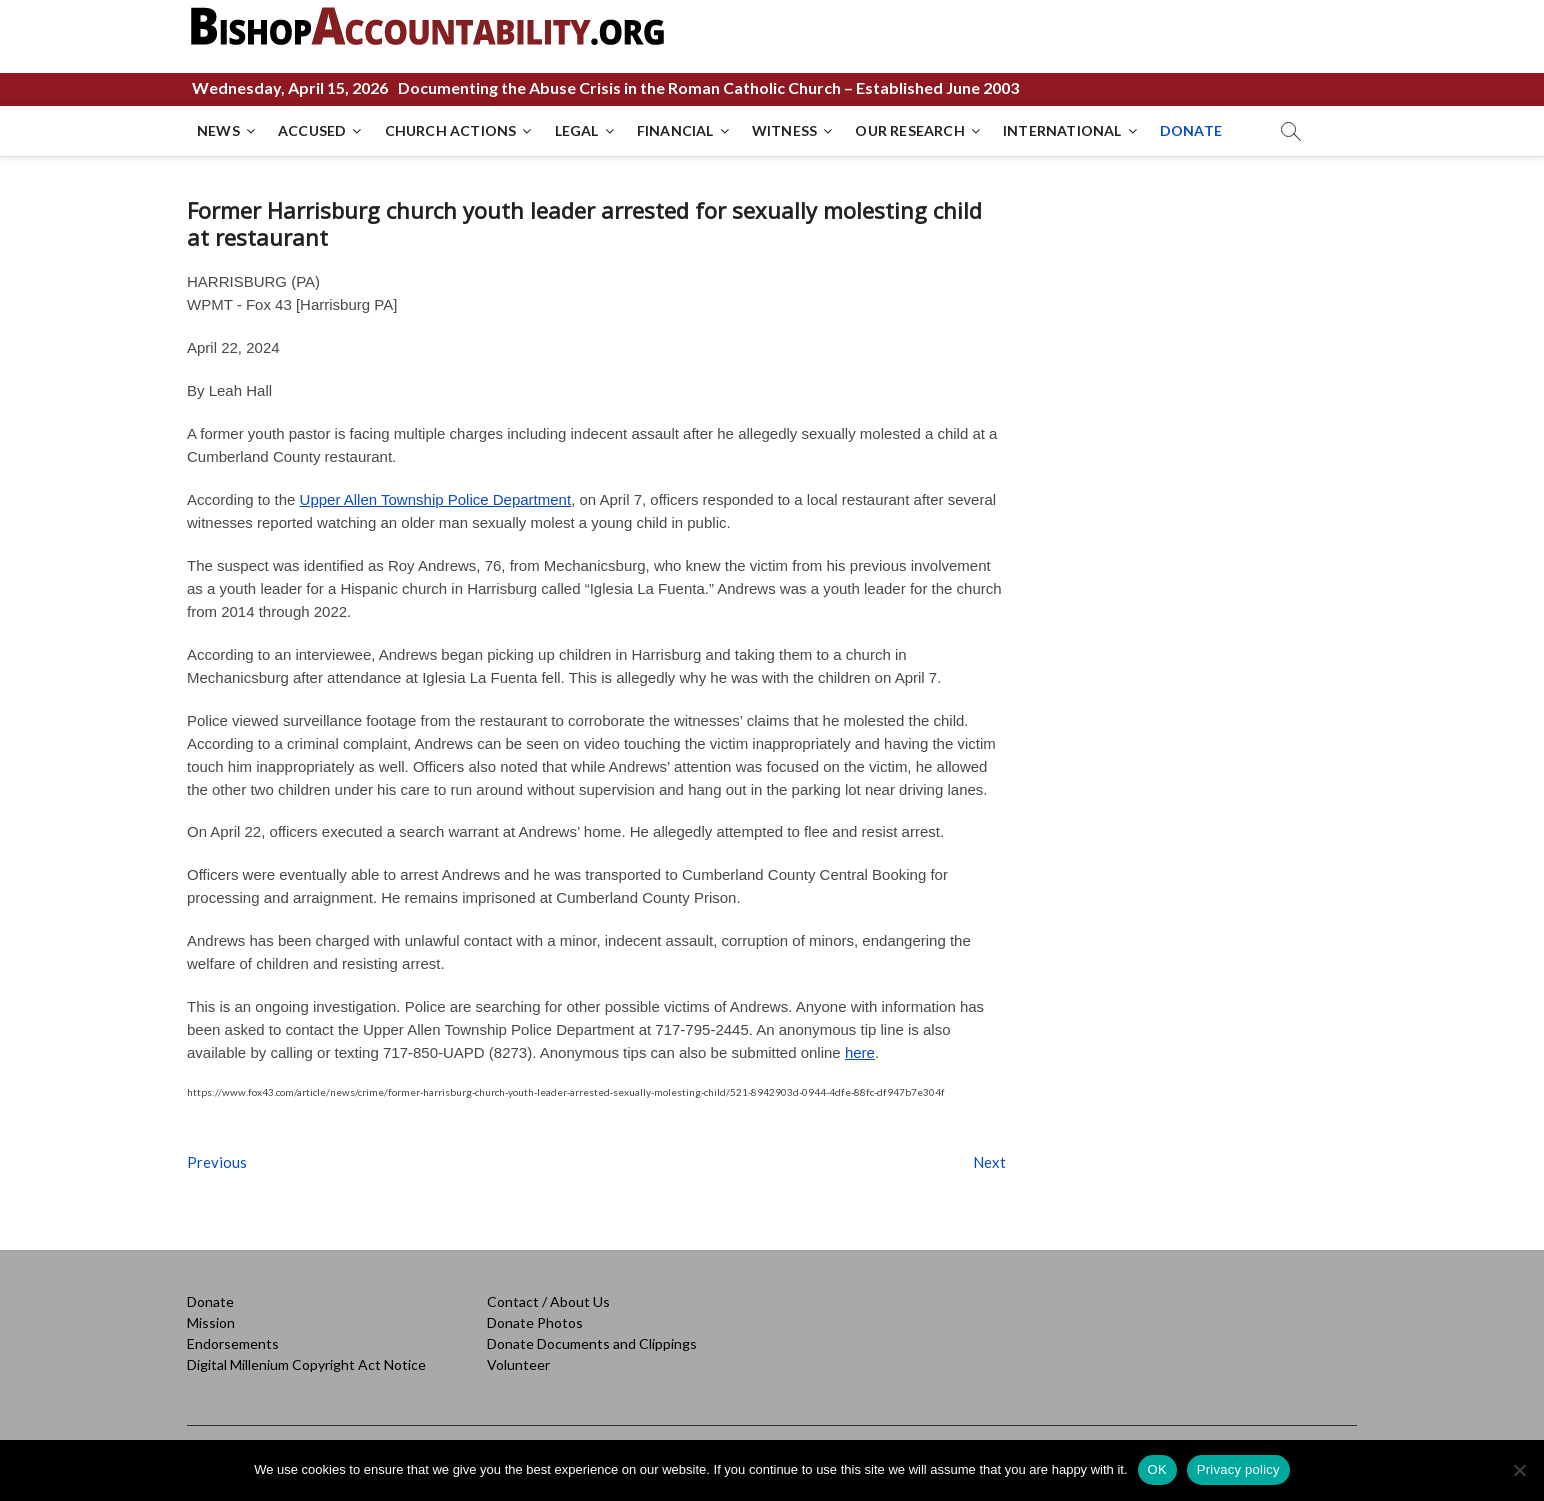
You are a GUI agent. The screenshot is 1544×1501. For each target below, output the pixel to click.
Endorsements (233, 1343)
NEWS (218, 130)
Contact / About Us (548, 1301)
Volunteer (518, 1364)
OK (1157, 1469)
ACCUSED (312, 130)
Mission (211, 1322)
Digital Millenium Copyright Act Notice (306, 1364)
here (860, 1052)
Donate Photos (535, 1322)
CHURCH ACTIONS (451, 130)
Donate (210, 1301)
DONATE (1191, 130)
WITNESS (784, 130)
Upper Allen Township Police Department (436, 499)
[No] (1519, 1470)
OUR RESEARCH (909, 130)
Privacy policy (1238, 1469)
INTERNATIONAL (1062, 130)
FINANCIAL (675, 130)
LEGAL (577, 130)
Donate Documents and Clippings (592, 1343)
